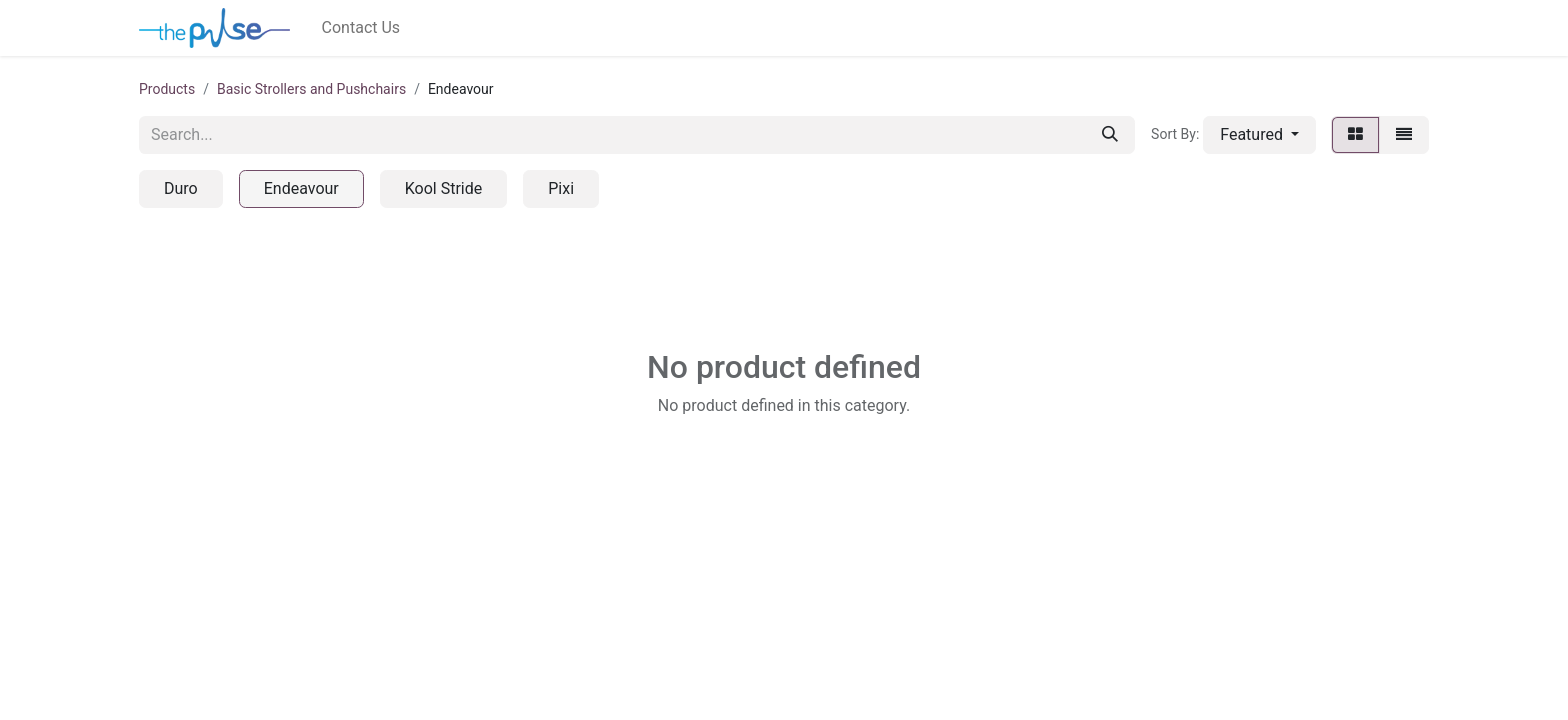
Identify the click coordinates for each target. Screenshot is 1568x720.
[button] (1259, 135)
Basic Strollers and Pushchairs (311, 89)
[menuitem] (361, 28)
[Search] (1110, 135)
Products (167, 89)
